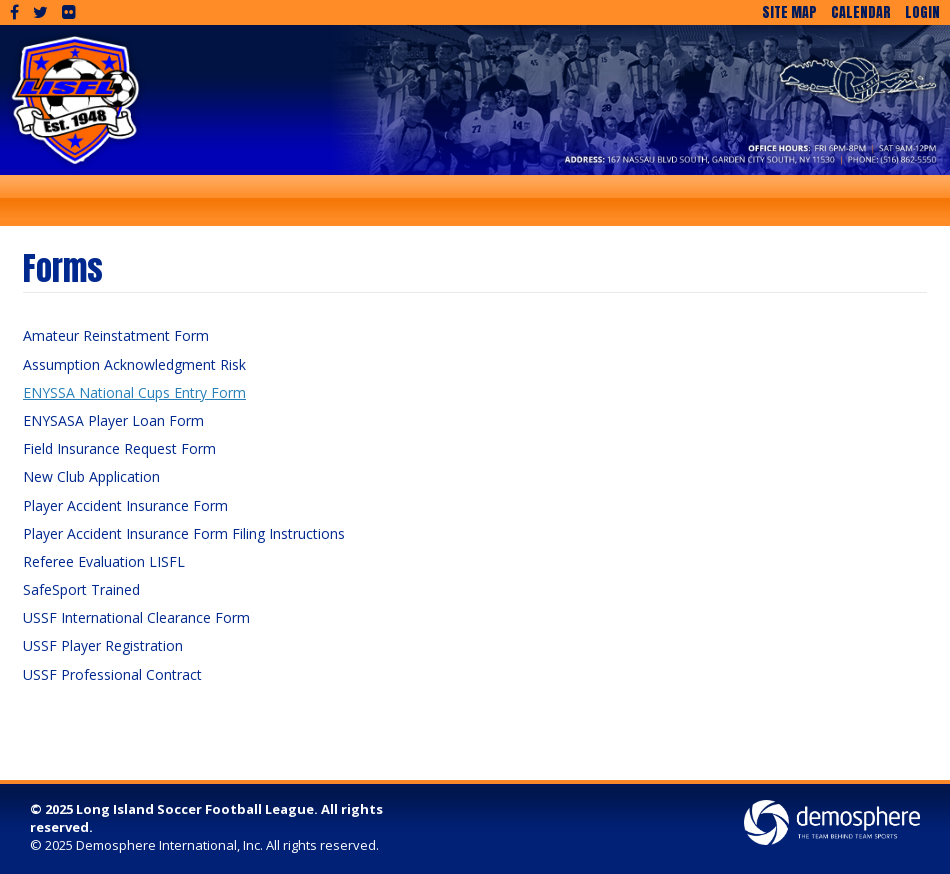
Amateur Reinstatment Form (116, 335)
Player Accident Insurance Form (125, 505)
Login (922, 12)
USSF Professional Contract (112, 674)
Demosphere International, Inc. (169, 845)
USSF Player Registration (103, 645)
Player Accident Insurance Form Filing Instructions (184, 533)
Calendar (861, 12)
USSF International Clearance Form (136, 617)
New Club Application (91, 476)
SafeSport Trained (81, 589)
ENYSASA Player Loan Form (113, 420)
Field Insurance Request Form (119, 448)
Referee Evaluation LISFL (104, 561)
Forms (63, 268)
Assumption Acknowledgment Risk (134, 364)
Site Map (789, 12)
